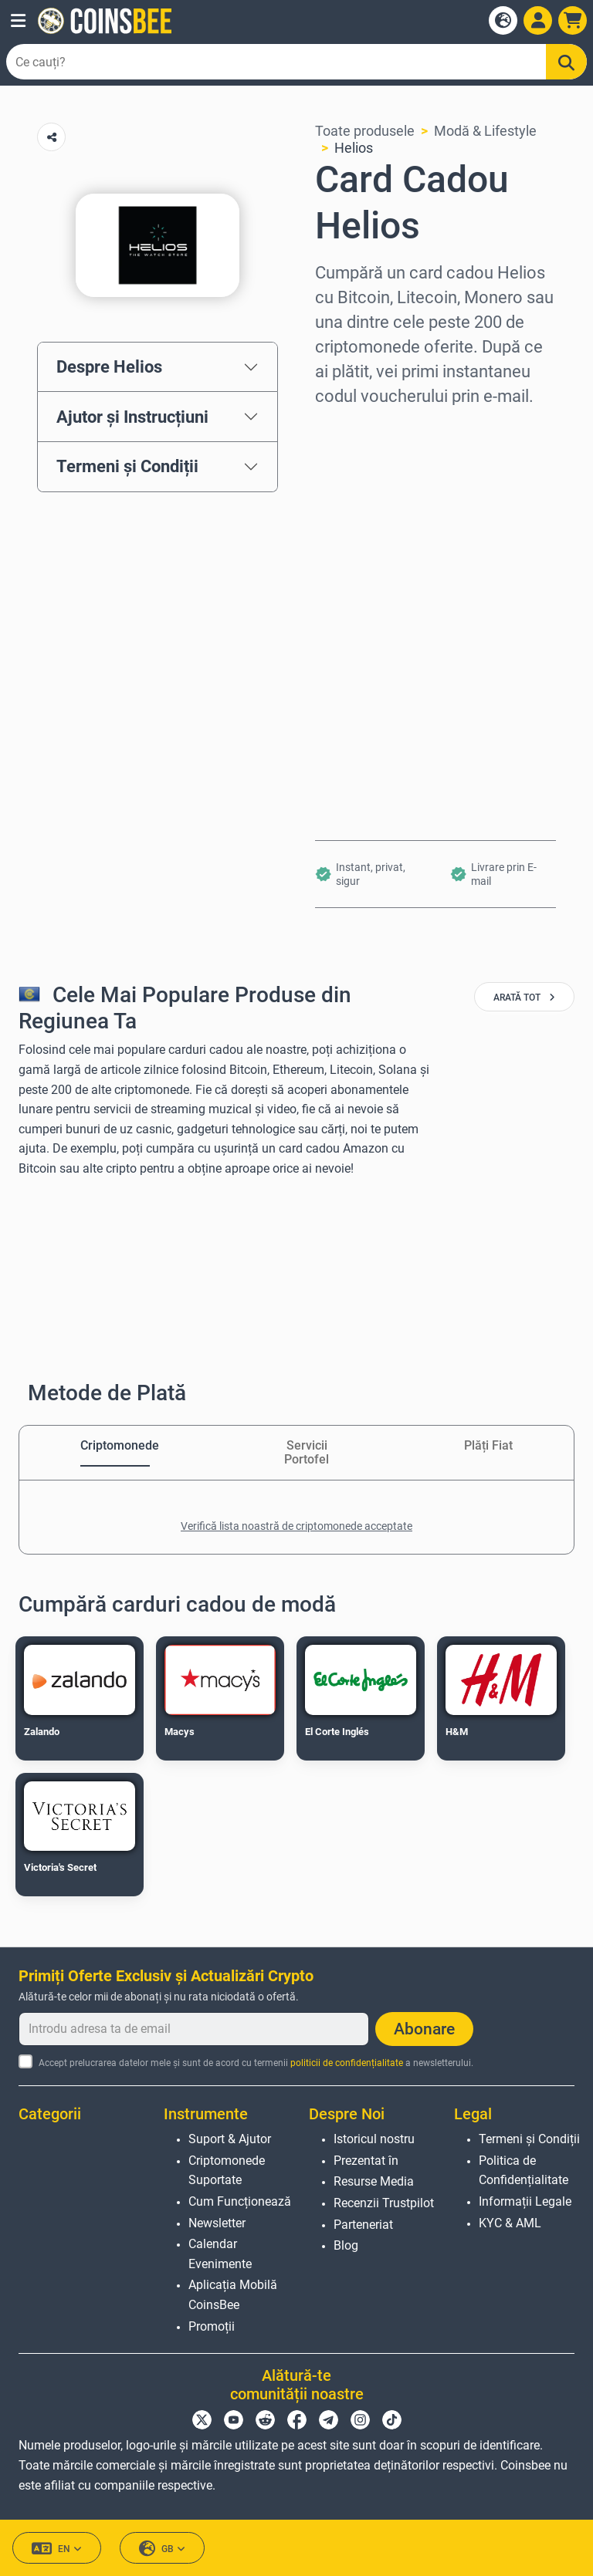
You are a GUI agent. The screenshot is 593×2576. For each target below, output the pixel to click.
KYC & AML (510, 2223)
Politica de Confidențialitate (523, 2170)
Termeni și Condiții (127, 466)
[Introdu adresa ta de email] (194, 2029)
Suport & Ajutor (229, 2139)
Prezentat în (366, 2160)
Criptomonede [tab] (115, 1445)
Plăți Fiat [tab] (488, 1445)
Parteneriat (363, 2224)
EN (57, 2549)
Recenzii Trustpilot (384, 2203)
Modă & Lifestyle (485, 131)
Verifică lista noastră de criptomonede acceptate (296, 1526)
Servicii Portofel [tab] (306, 1452)
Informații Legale (525, 2201)
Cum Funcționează (239, 2201)
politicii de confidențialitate (346, 2063)
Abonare (424, 2029)
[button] (18, 21)
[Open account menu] (538, 20)
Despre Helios (109, 366)
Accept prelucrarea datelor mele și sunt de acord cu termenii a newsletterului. (256, 2063)
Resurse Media (374, 2181)
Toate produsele (365, 131)
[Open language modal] (503, 20)
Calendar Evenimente (220, 2254)
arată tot (524, 997)
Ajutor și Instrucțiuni (132, 417)
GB (162, 2549)
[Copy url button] (51, 137)
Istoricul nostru (374, 2139)
